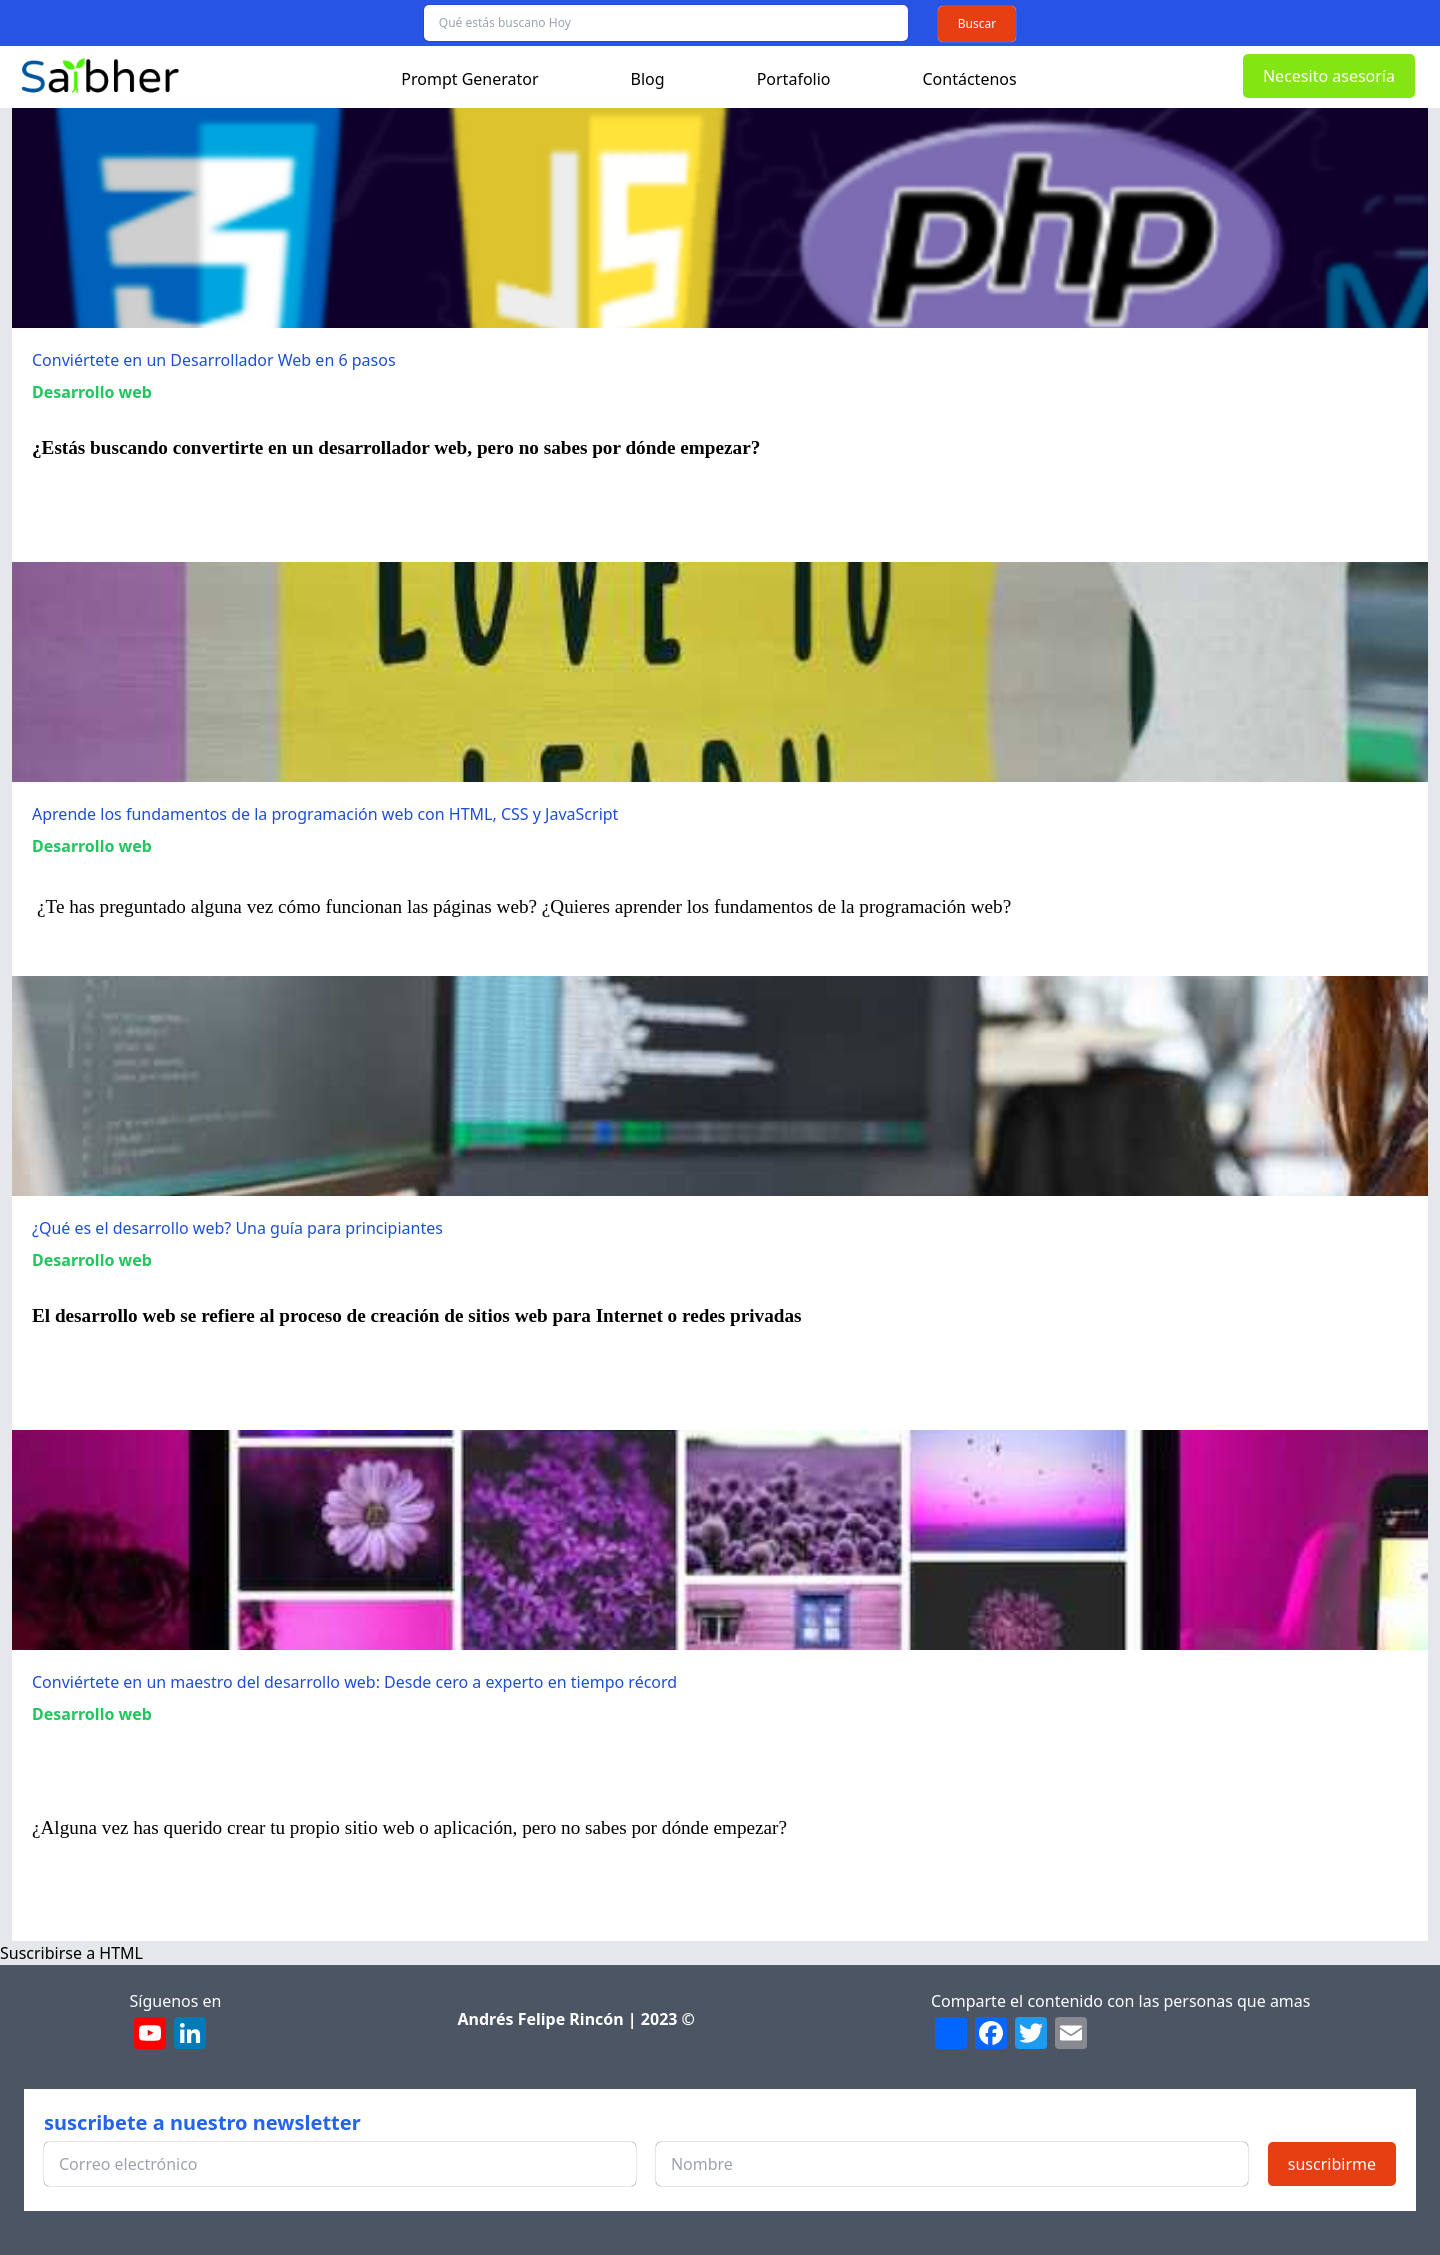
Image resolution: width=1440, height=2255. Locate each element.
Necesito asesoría (1329, 76)
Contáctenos (970, 79)
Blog (648, 79)
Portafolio (794, 79)
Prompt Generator (469, 79)
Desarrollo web (92, 392)
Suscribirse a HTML (71, 1953)
